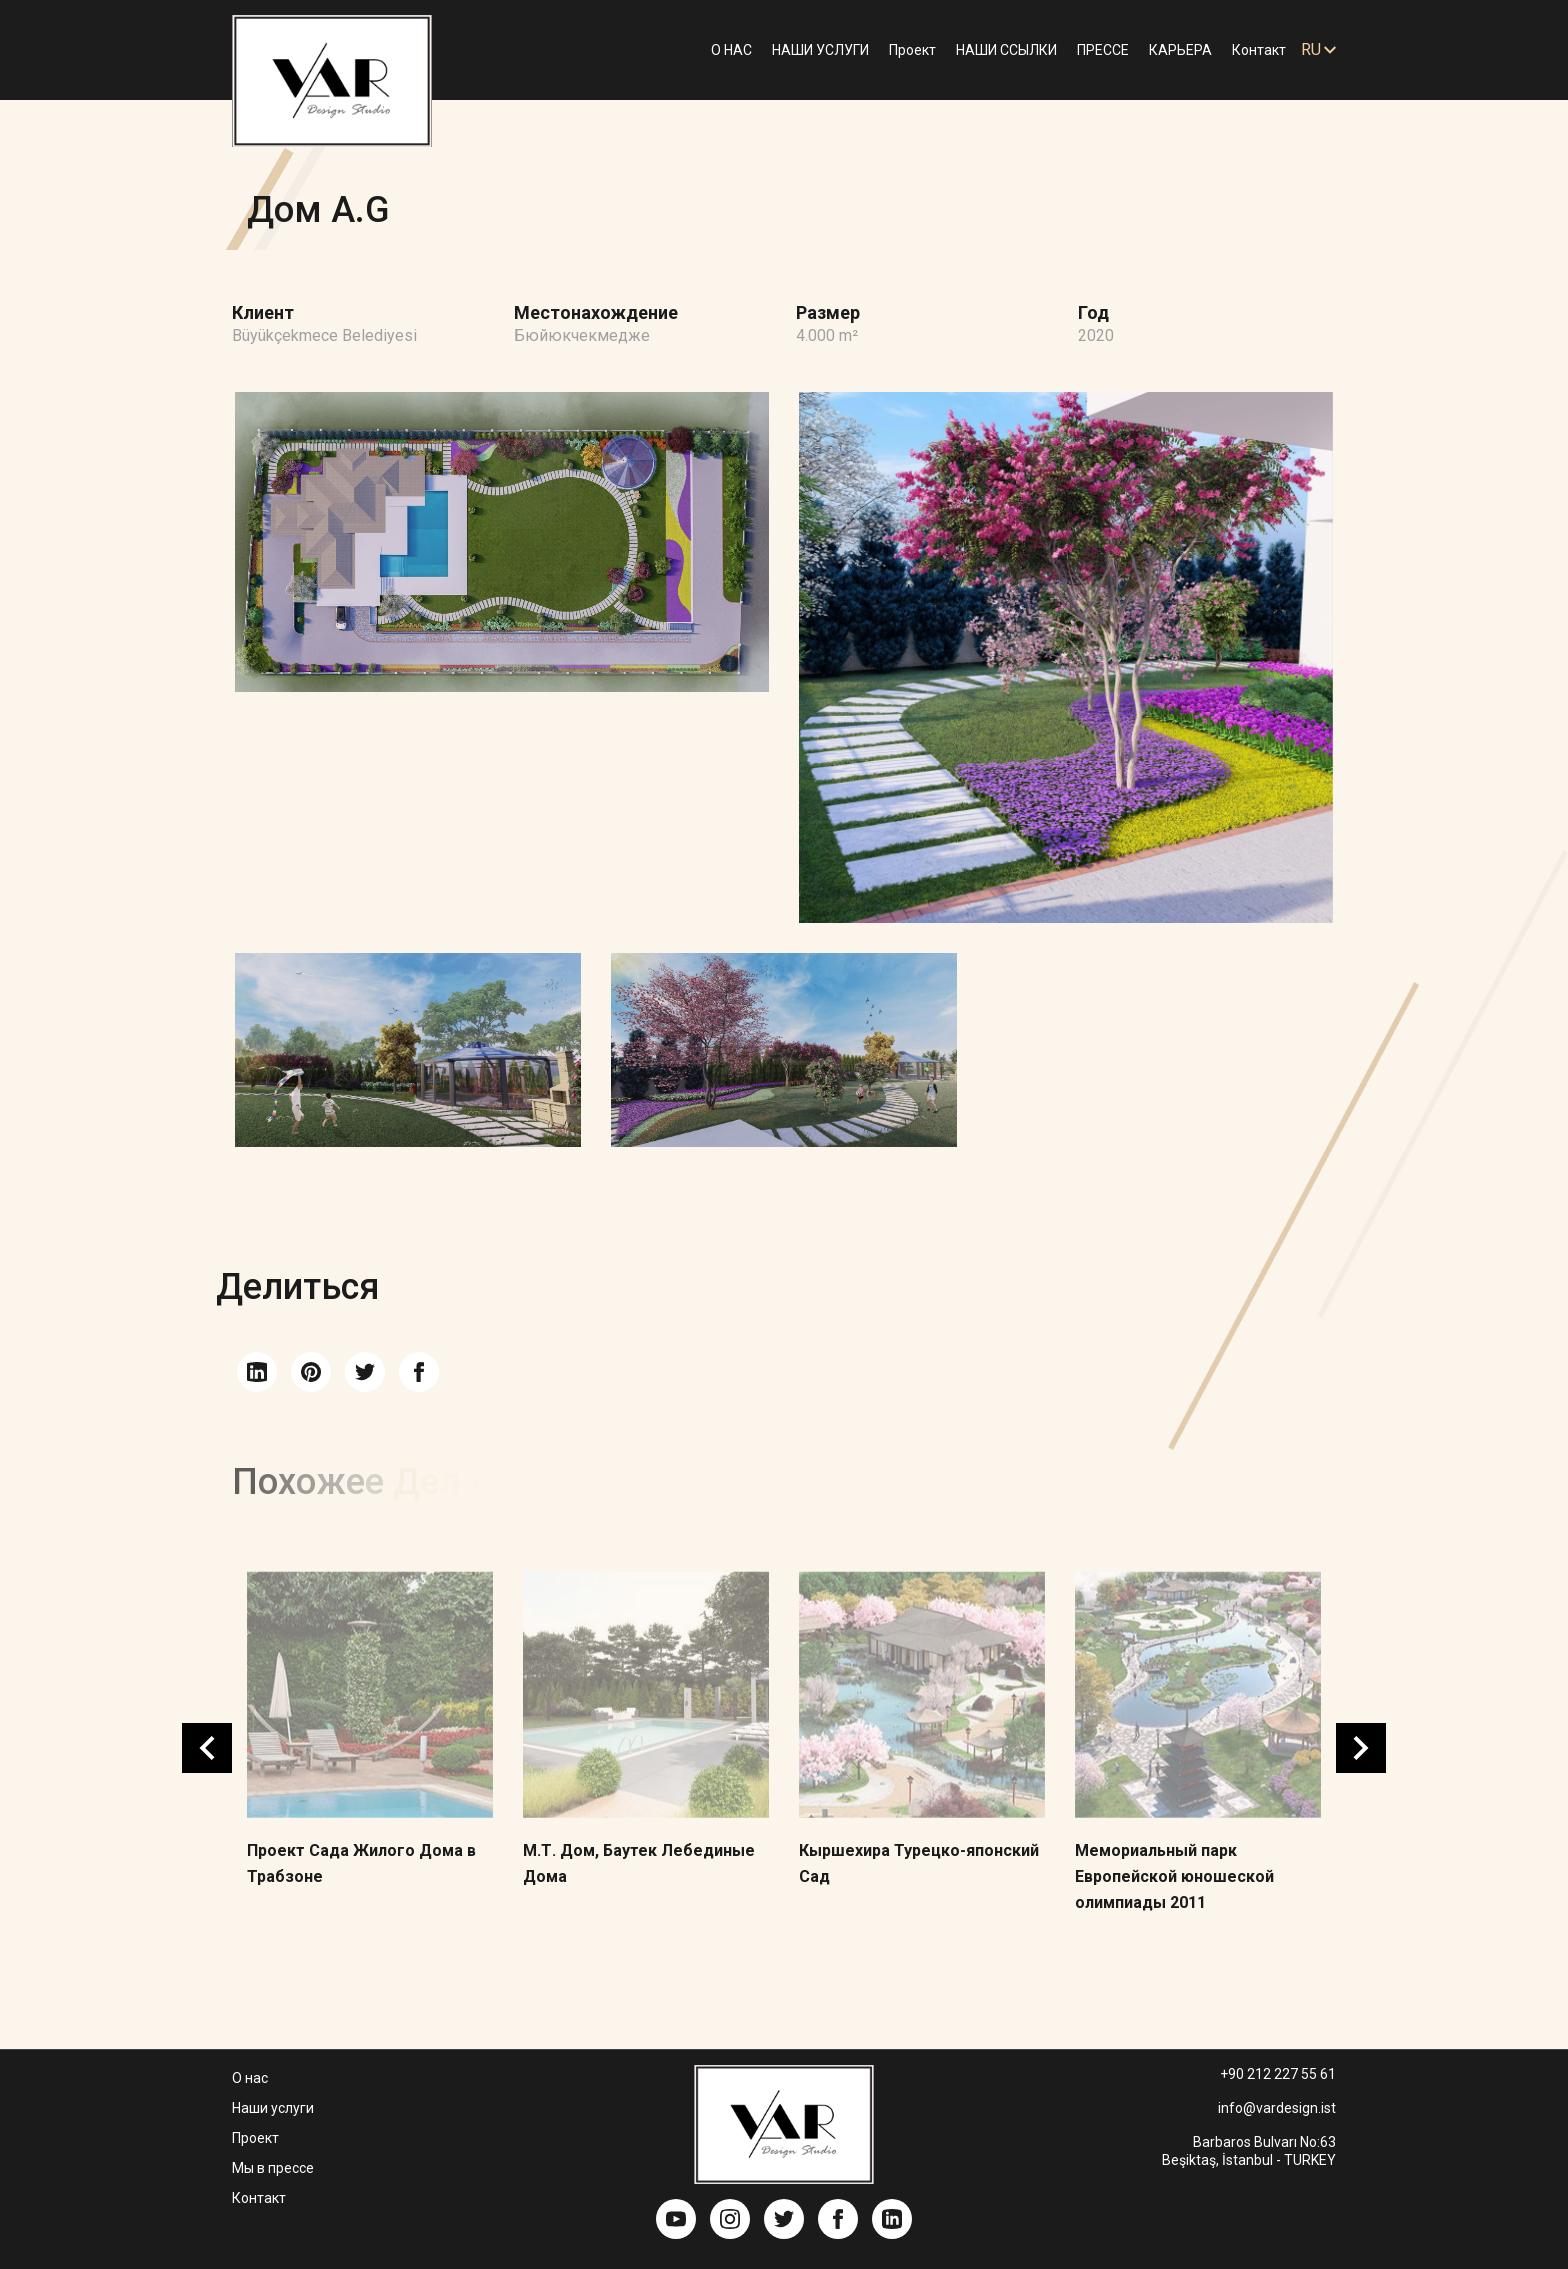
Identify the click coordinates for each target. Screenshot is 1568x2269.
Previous (207, 1748)
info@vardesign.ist (1277, 2108)
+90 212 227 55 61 (1278, 2074)
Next (1361, 1748)
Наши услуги (273, 2108)
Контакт (1259, 50)
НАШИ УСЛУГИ (820, 50)
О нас (250, 2078)
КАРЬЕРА (1180, 50)
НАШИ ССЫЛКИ (1006, 50)
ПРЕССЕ (1103, 50)
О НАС (731, 50)
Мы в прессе (273, 2168)
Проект (912, 50)
